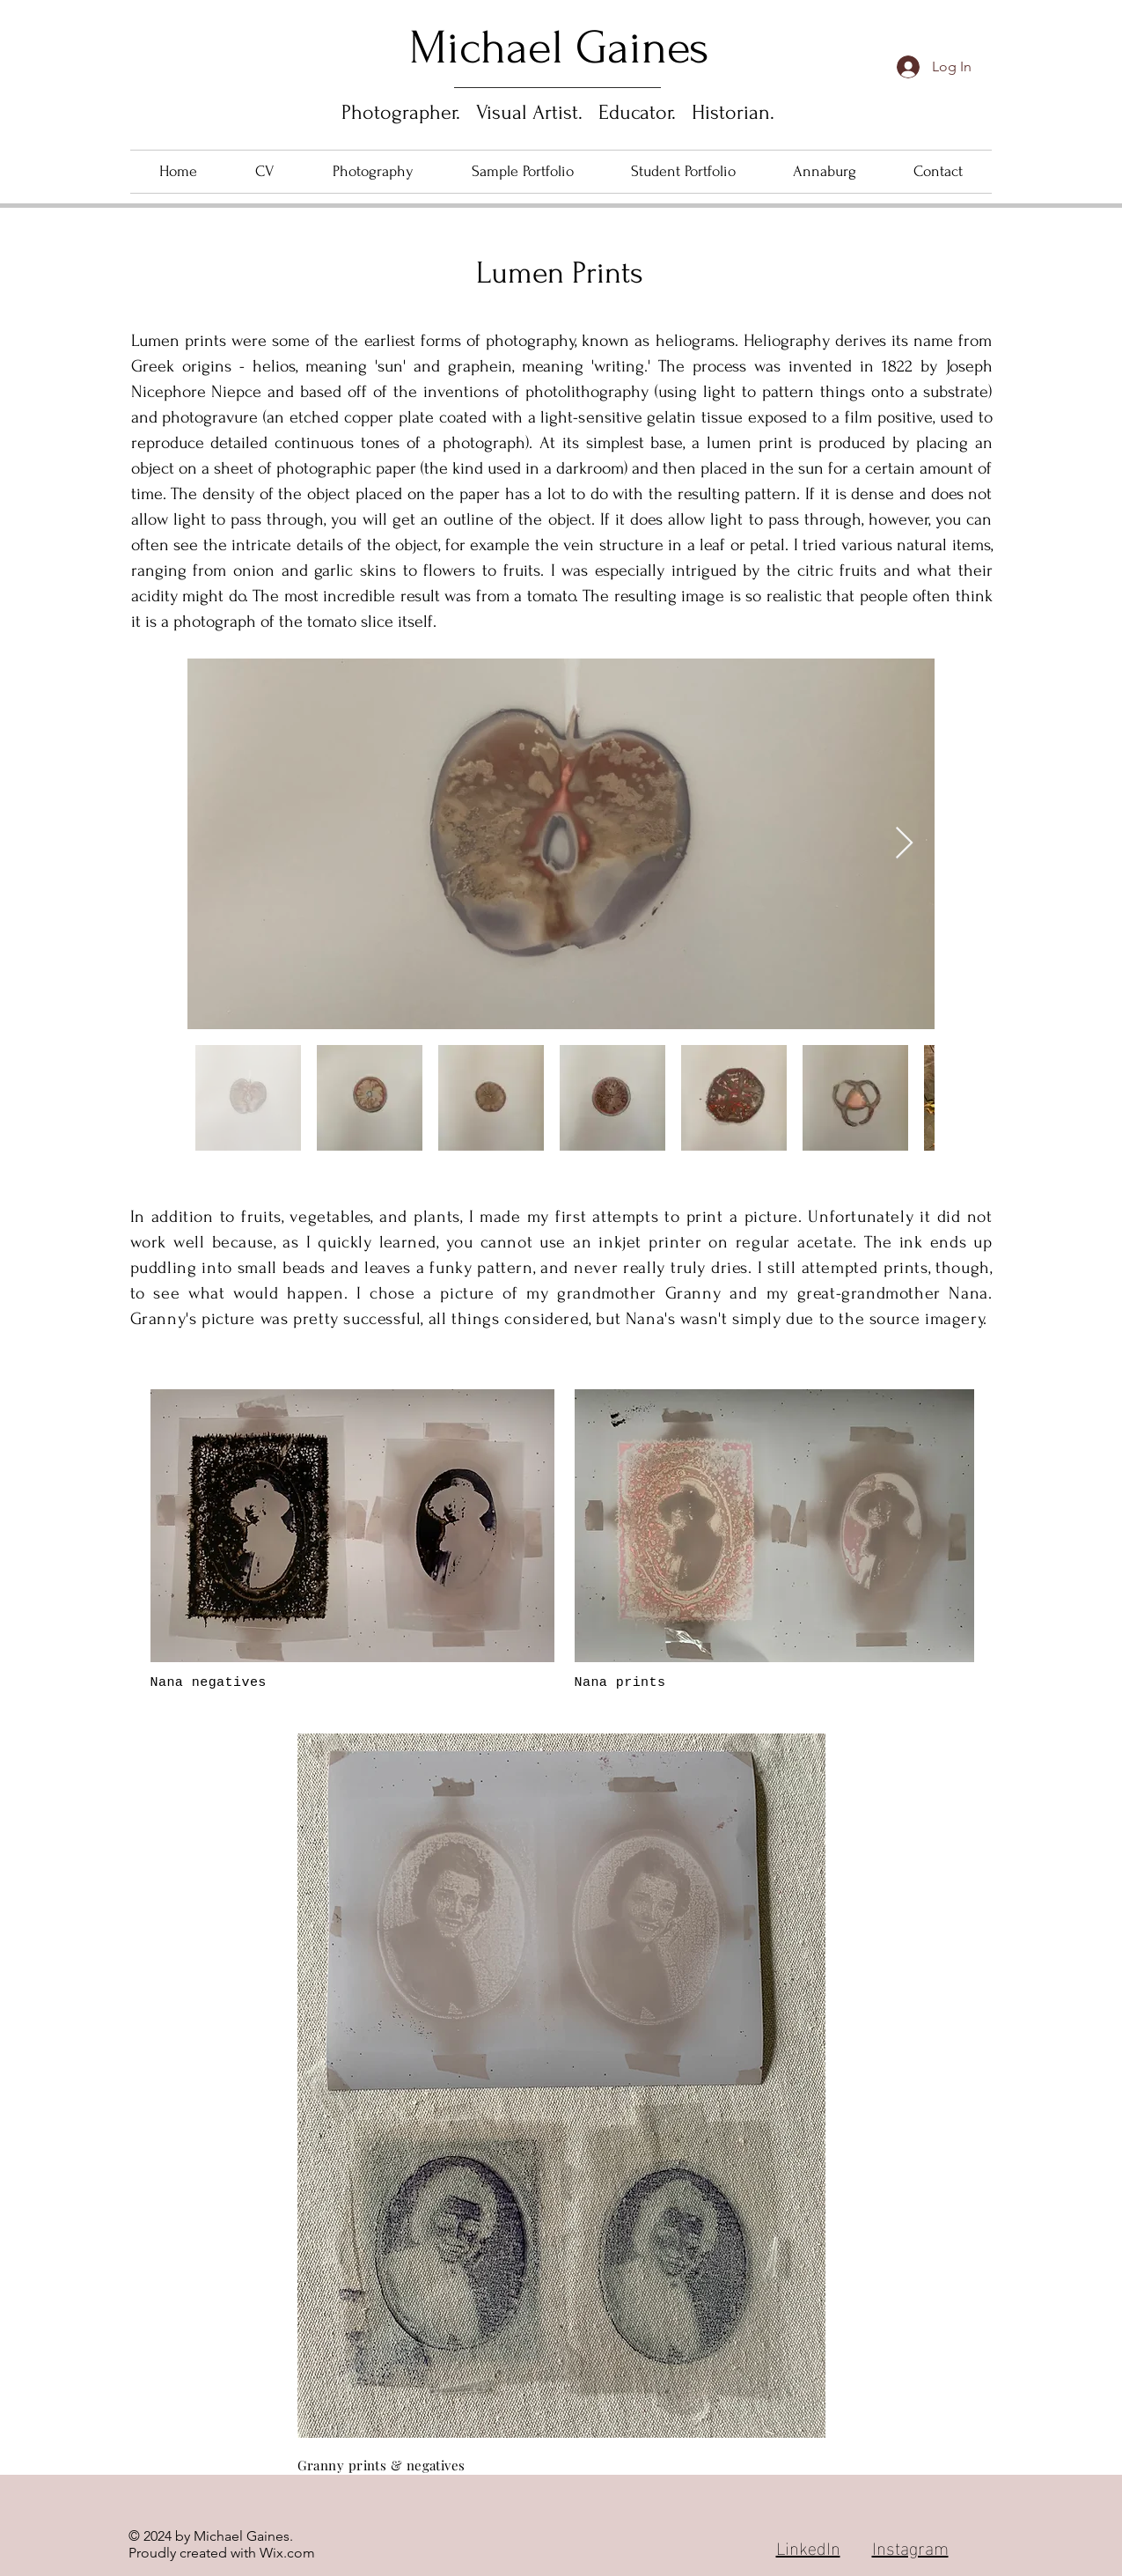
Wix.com (287, 2552)
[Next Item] (904, 844)
